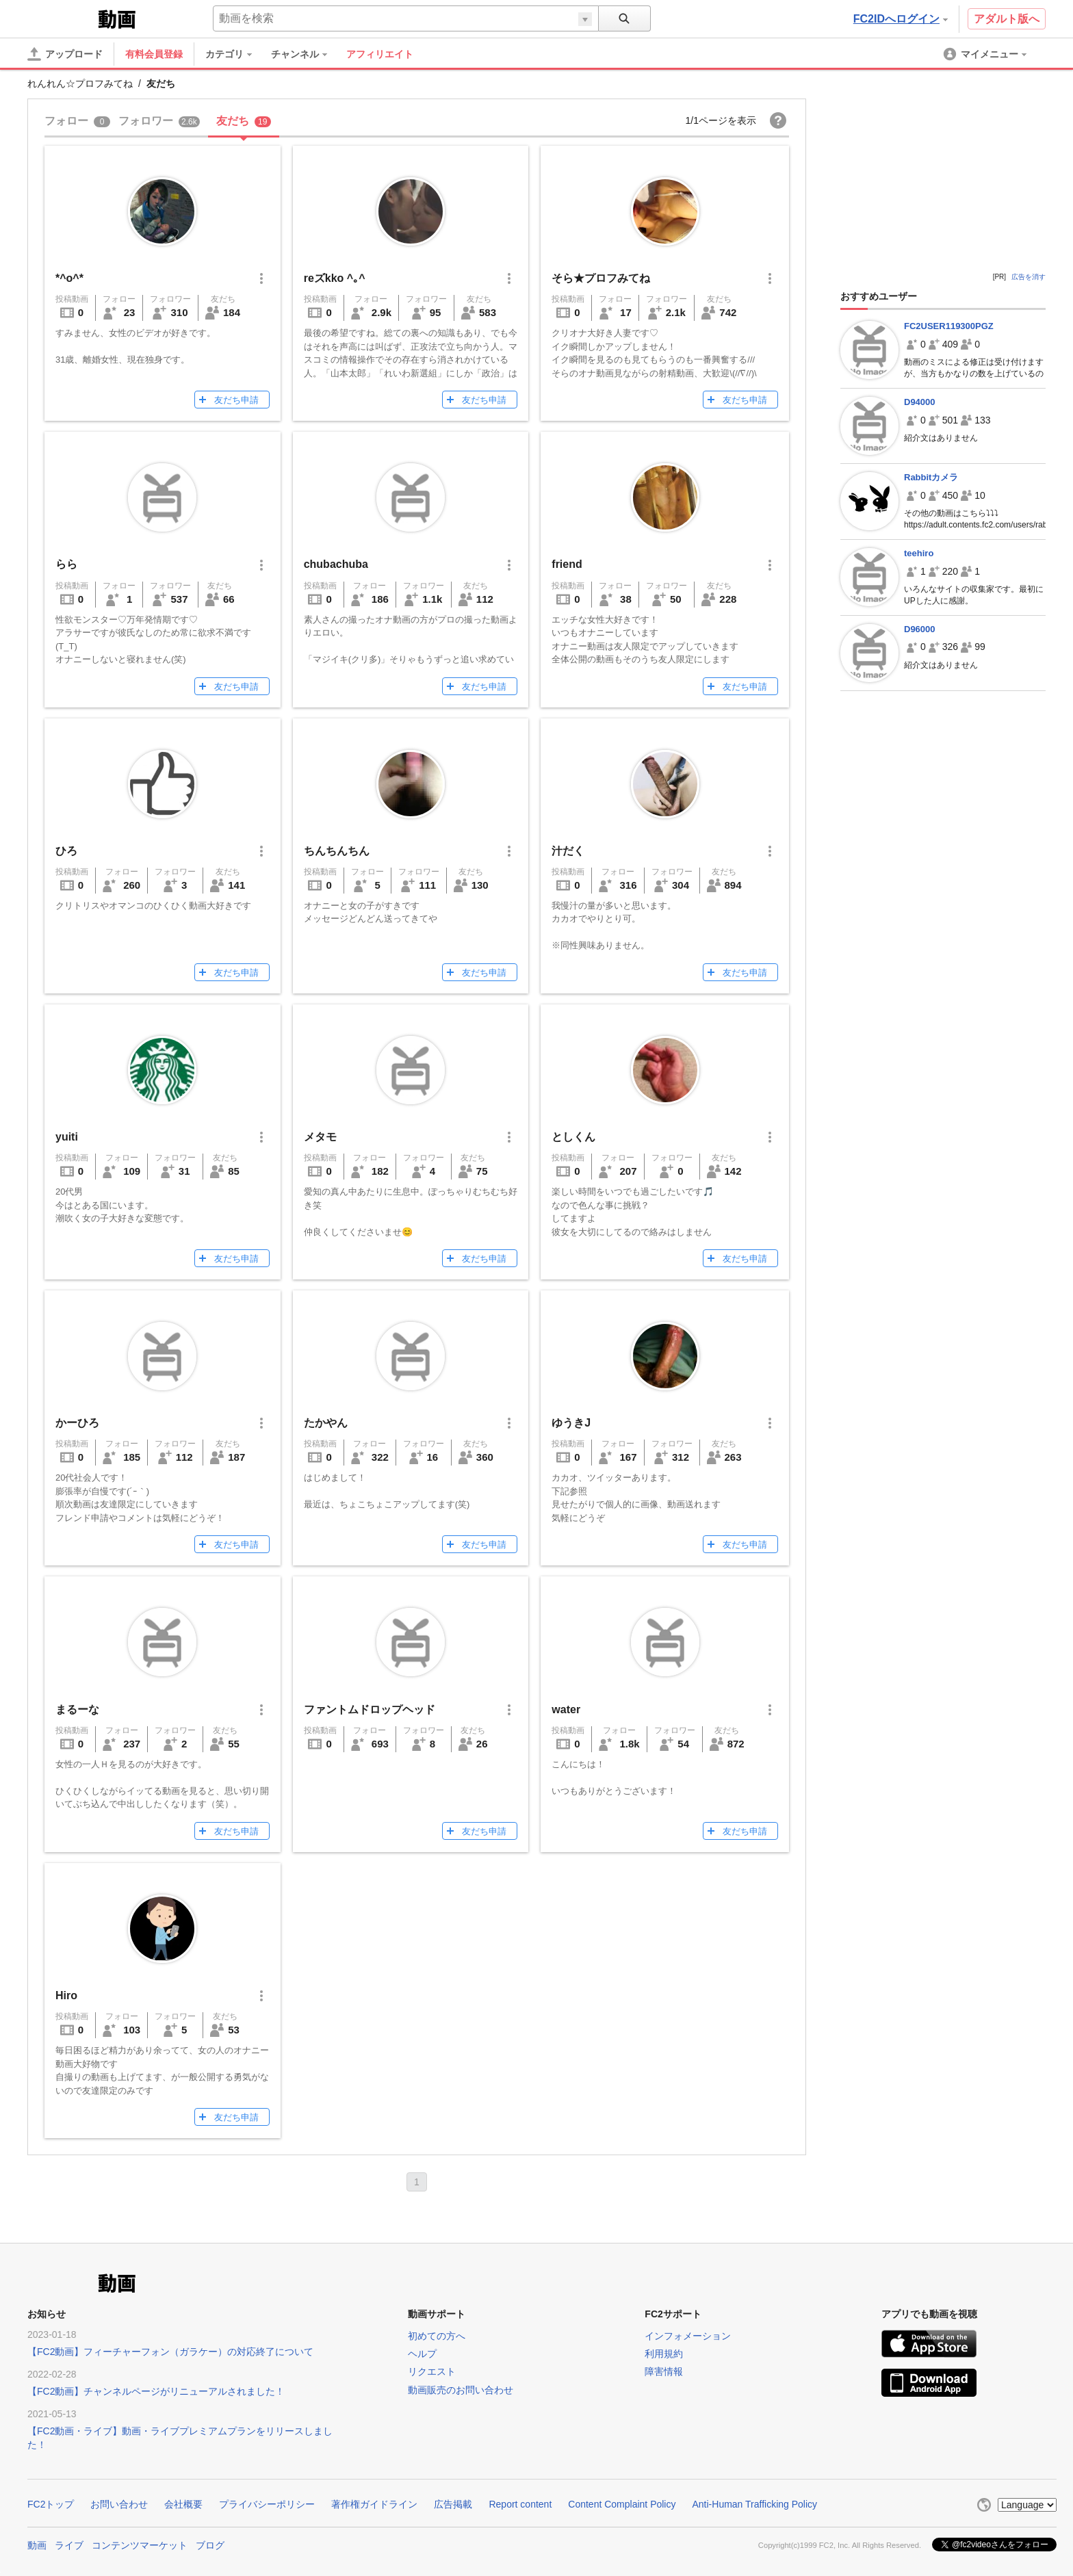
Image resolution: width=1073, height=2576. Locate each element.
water (566, 1709)
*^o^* (69, 278)
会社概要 (183, 2504)
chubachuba (336, 564)
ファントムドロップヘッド (369, 1709)
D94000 (919, 402)
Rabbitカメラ (931, 477)
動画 (37, 2543)
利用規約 (664, 2353)
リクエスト (432, 2371)
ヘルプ (422, 2353)
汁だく (568, 851)
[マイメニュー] (986, 54)
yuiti (66, 1137)
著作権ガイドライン (374, 2504)
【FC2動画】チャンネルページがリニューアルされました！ (156, 2391)
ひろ (66, 851)
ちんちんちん (337, 851)
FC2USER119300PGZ (949, 326)
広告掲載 (453, 2504)
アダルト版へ (1006, 19)
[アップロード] (65, 54)
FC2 (61, 18)
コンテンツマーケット (140, 2543)
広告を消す (1028, 277)
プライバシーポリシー (267, 2504)
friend (567, 564)
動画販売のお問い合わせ (460, 2389)
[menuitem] (235, 54)
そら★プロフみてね (601, 278)
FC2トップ (50, 2504)
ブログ (210, 2543)
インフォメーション (688, 2335)
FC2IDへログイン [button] (900, 19)
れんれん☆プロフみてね (80, 83)
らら (66, 564)
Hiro (66, 1995)
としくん (573, 1137)
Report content (520, 2504)
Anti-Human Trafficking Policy (754, 2504)
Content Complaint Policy (621, 2504)
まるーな (77, 1709)
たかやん (326, 1423)
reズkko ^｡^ (334, 278)
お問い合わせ (119, 2504)
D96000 (919, 629)
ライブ (69, 2543)
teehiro (918, 553)
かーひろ (77, 1423)
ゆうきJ (571, 1423)
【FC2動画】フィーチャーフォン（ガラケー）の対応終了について (170, 2351)
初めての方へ (436, 2335)
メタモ (320, 1137)
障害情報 (664, 2371)
